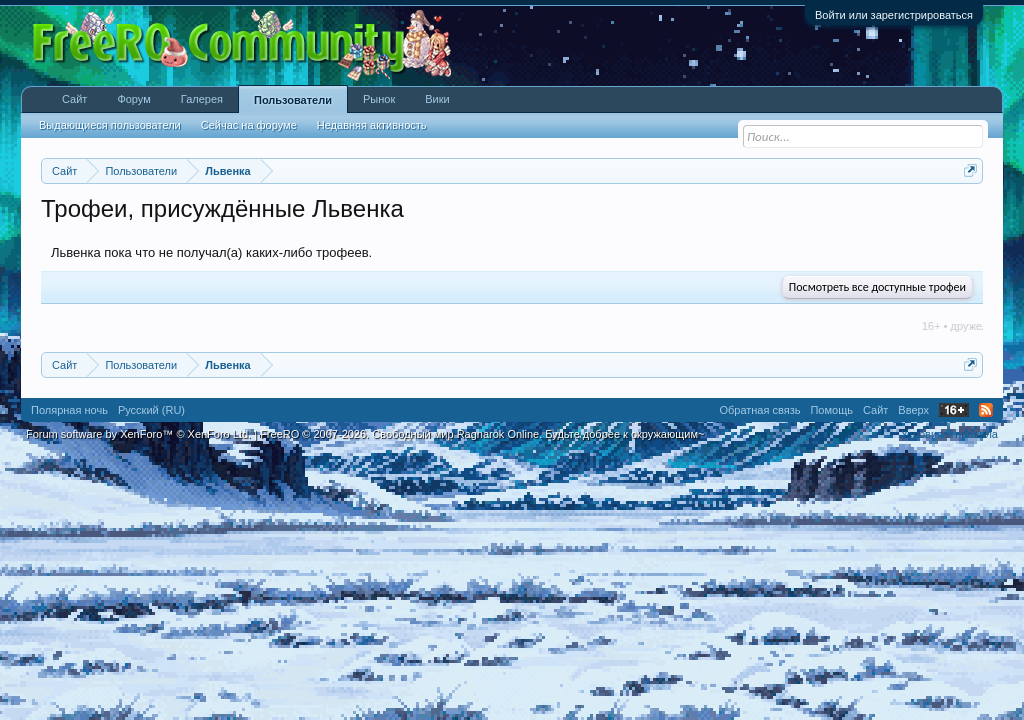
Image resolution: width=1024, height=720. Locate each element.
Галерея (202, 99)
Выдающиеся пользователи (110, 125)
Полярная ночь (69, 410)
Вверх (913, 410)
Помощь (831, 410)
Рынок (379, 99)
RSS (986, 410)
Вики (437, 99)
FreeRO (482, 434)
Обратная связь (759, 410)
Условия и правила (949, 434)
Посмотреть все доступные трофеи (877, 287)
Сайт (74, 99)
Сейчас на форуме (249, 125)
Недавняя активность (372, 125)
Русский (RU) (151, 410)
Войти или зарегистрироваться (894, 15)
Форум (133, 99)
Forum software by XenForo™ (138, 434)
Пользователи (293, 100)
